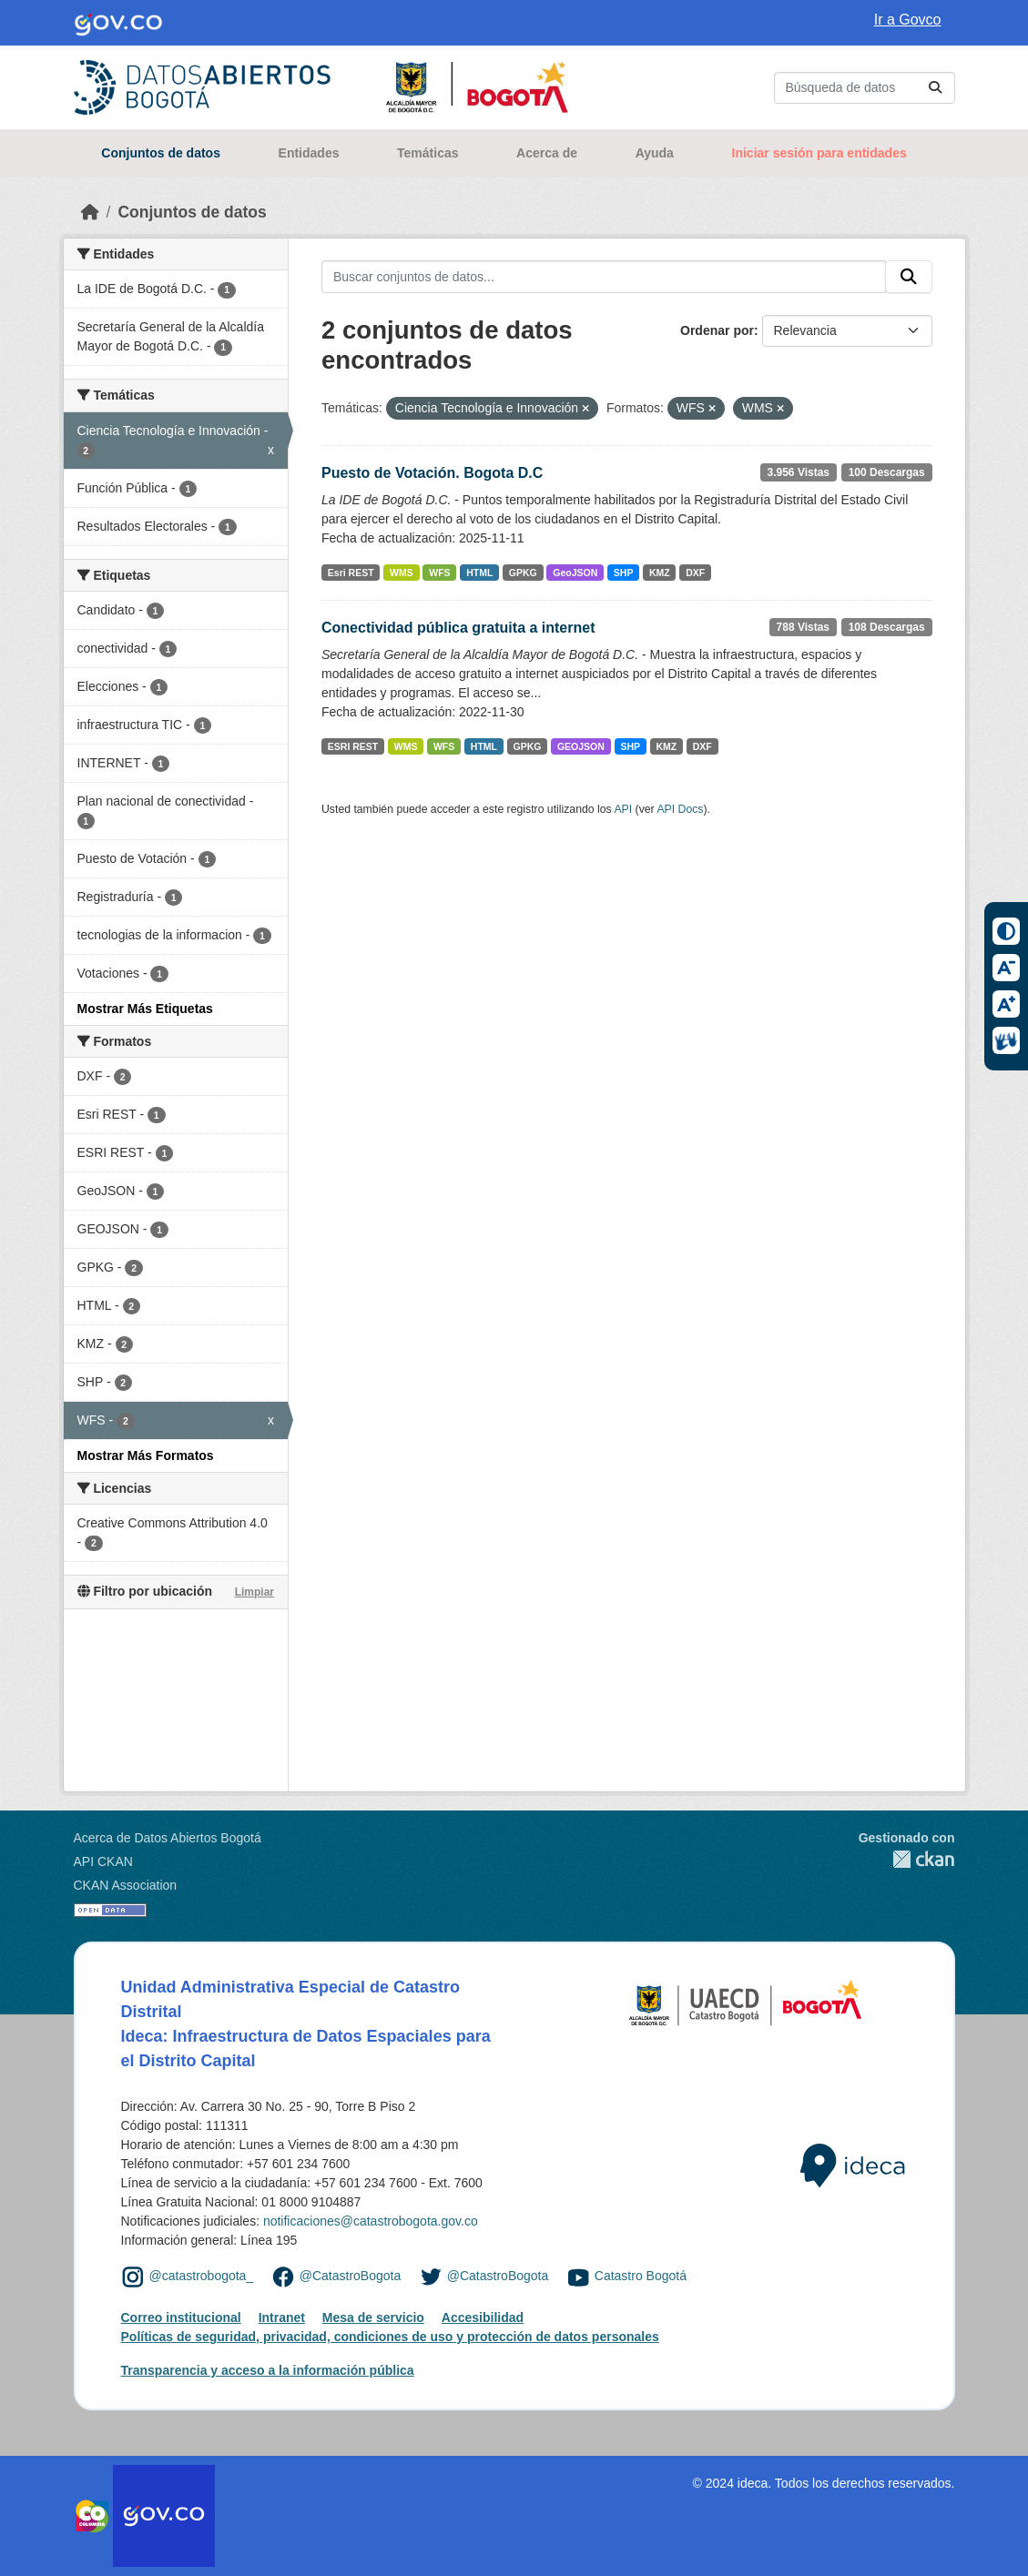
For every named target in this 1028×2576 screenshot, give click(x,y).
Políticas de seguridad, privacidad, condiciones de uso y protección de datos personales (390, 2336)
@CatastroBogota (351, 2275)
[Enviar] (935, 88)
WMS (401, 572)
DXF (695, 572)
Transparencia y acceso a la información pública (267, 2370)
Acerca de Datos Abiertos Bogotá (167, 1838)
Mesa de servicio (373, 2317)
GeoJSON (575, 572)
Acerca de (546, 153)
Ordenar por (717, 330)
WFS (439, 572)
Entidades (309, 153)
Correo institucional (181, 2317)
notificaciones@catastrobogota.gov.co (370, 2221)
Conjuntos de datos (160, 153)
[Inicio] (90, 212)
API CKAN (103, 1861)
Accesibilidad (483, 2317)
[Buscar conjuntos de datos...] (864, 88)
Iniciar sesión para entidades (819, 153)
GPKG (523, 572)
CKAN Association (126, 1885)
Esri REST (351, 572)
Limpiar (254, 1592)
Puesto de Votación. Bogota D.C (432, 473)
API (623, 809)
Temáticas (427, 153)
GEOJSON (581, 746)
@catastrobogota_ (201, 2275)
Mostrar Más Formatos (145, 1455)
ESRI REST (353, 746)
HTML (479, 572)
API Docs (679, 809)
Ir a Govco (907, 19)
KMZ (659, 572)
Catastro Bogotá (641, 2275)
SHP (624, 572)
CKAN (907, 1859)
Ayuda (655, 153)
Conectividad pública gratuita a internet (458, 627)
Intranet (282, 2317)
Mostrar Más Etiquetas (145, 1008)
